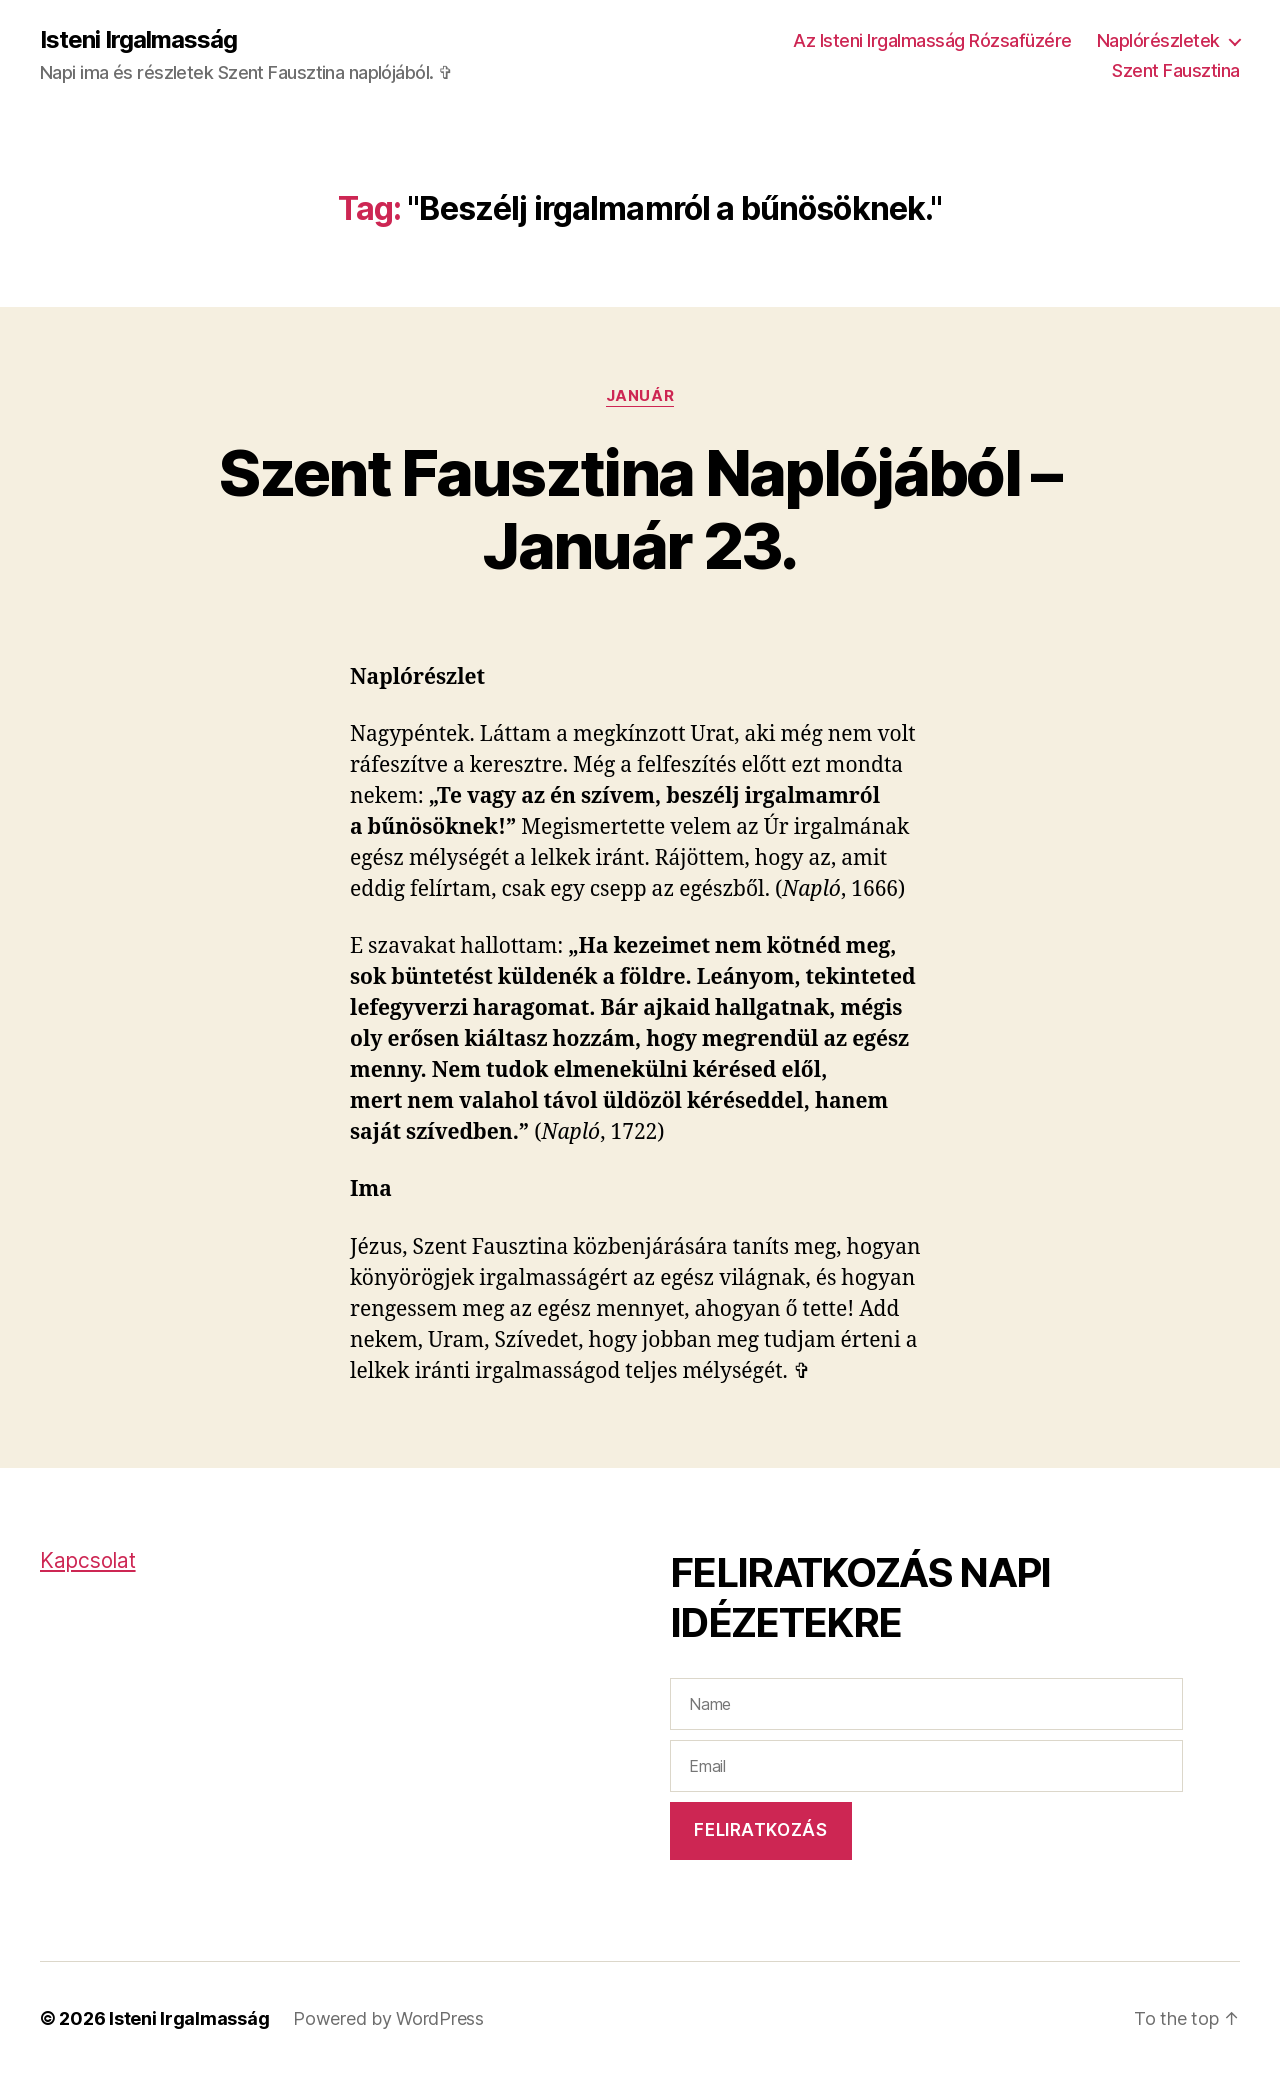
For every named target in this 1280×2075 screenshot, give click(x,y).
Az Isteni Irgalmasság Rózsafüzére (932, 40)
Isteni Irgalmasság (138, 40)
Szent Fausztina (1176, 70)
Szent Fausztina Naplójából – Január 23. (640, 509)
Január (640, 396)
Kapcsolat (88, 1560)
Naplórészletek (1158, 40)
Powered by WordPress (388, 2018)
